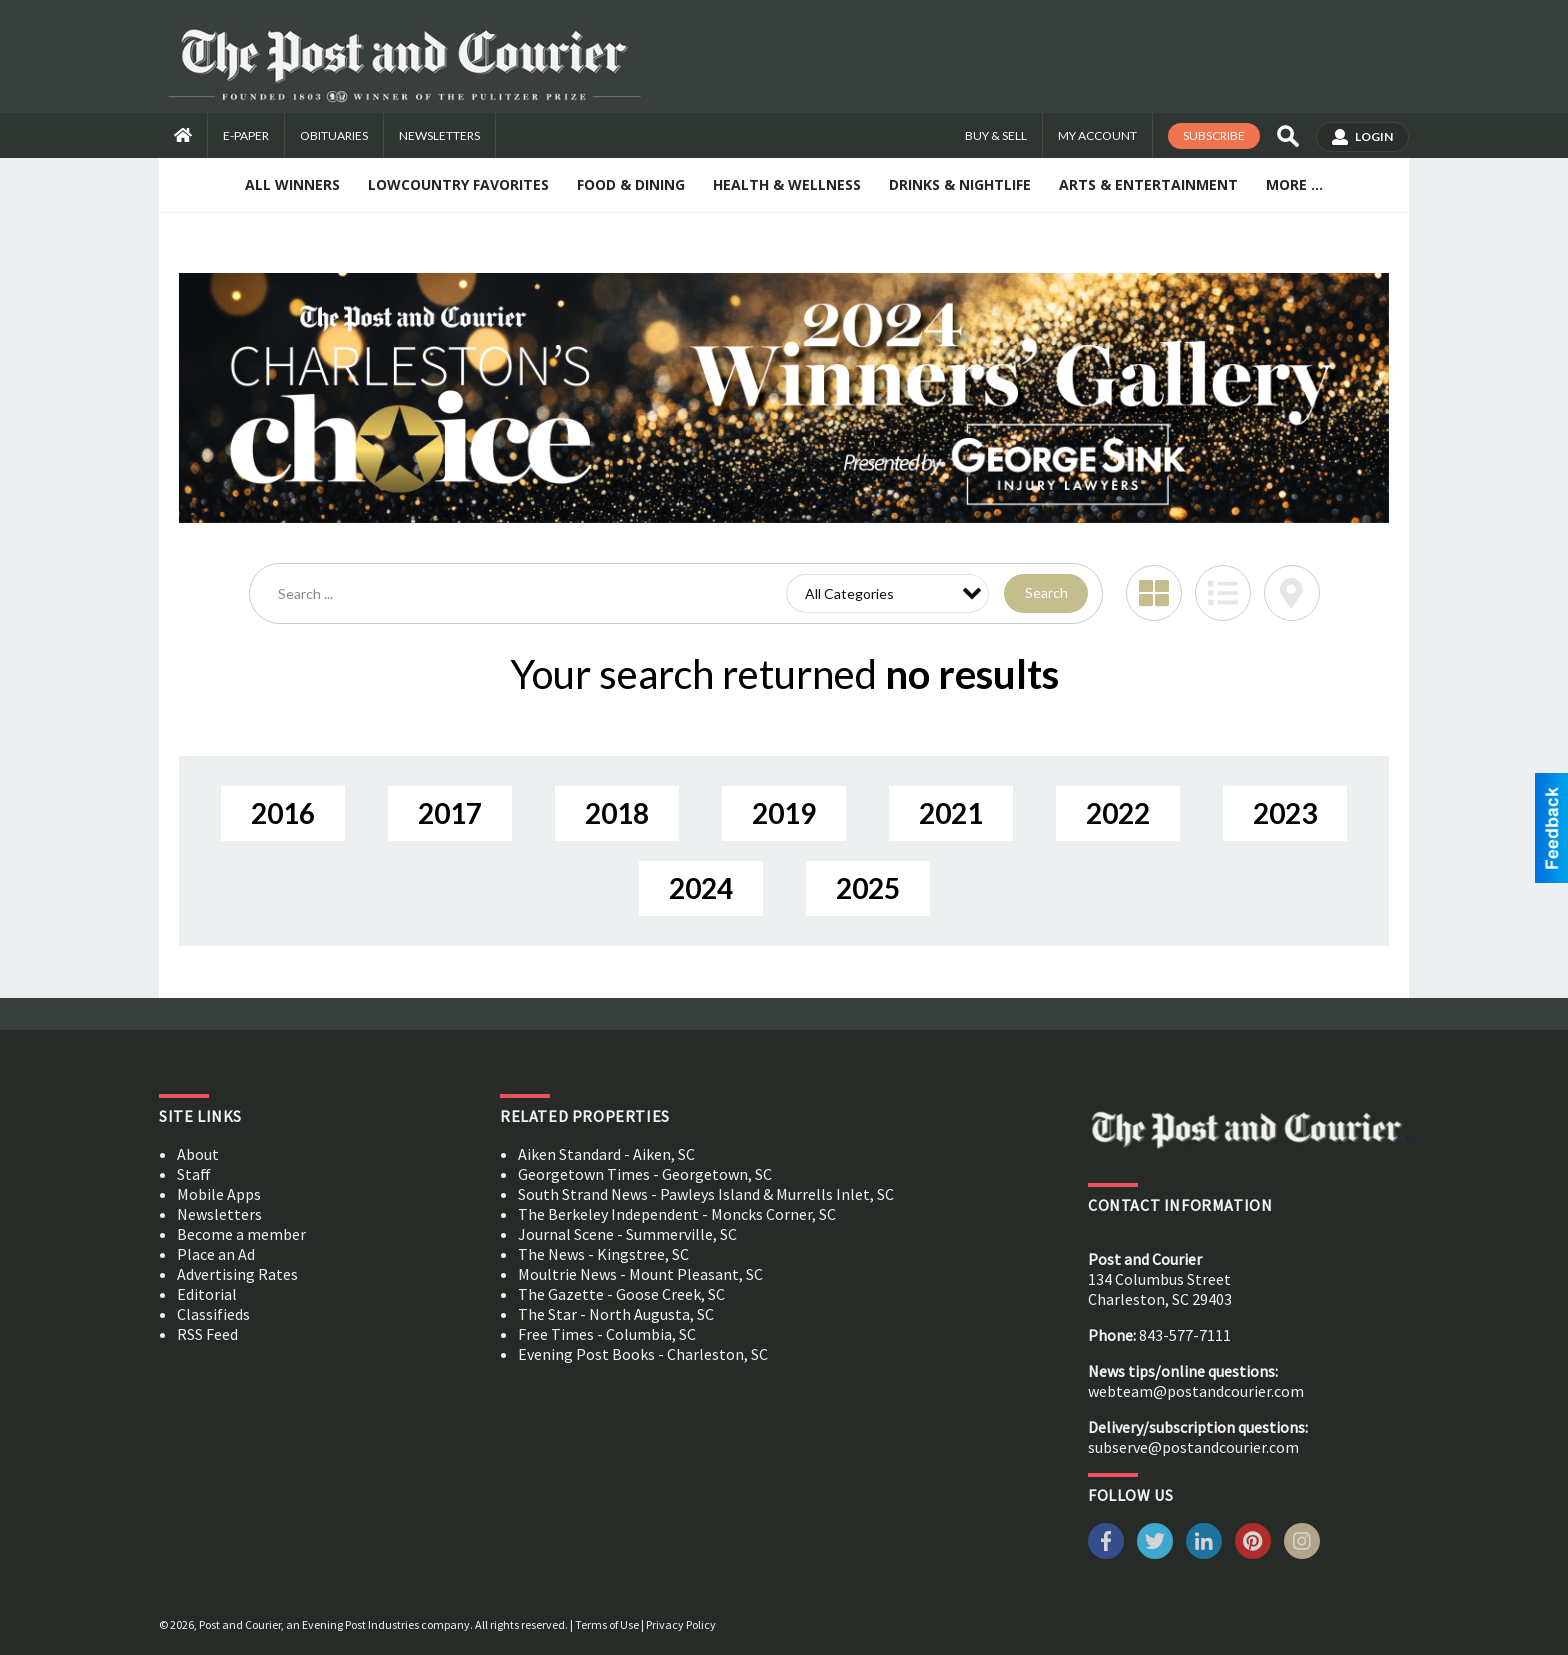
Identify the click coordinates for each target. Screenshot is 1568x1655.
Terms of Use (607, 1624)
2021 (951, 813)
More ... (1294, 184)
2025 (868, 888)
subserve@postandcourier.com (1193, 1447)
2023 (1285, 813)
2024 (701, 888)
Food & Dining (631, 184)
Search (1046, 592)
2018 (617, 813)
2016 (283, 813)
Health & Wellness (787, 184)
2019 (784, 813)
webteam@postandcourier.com (1196, 1391)
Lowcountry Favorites (458, 184)
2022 (1118, 813)
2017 (450, 813)
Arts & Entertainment (1148, 184)
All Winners (292, 184)
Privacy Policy (681, 1624)
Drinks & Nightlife (960, 184)
